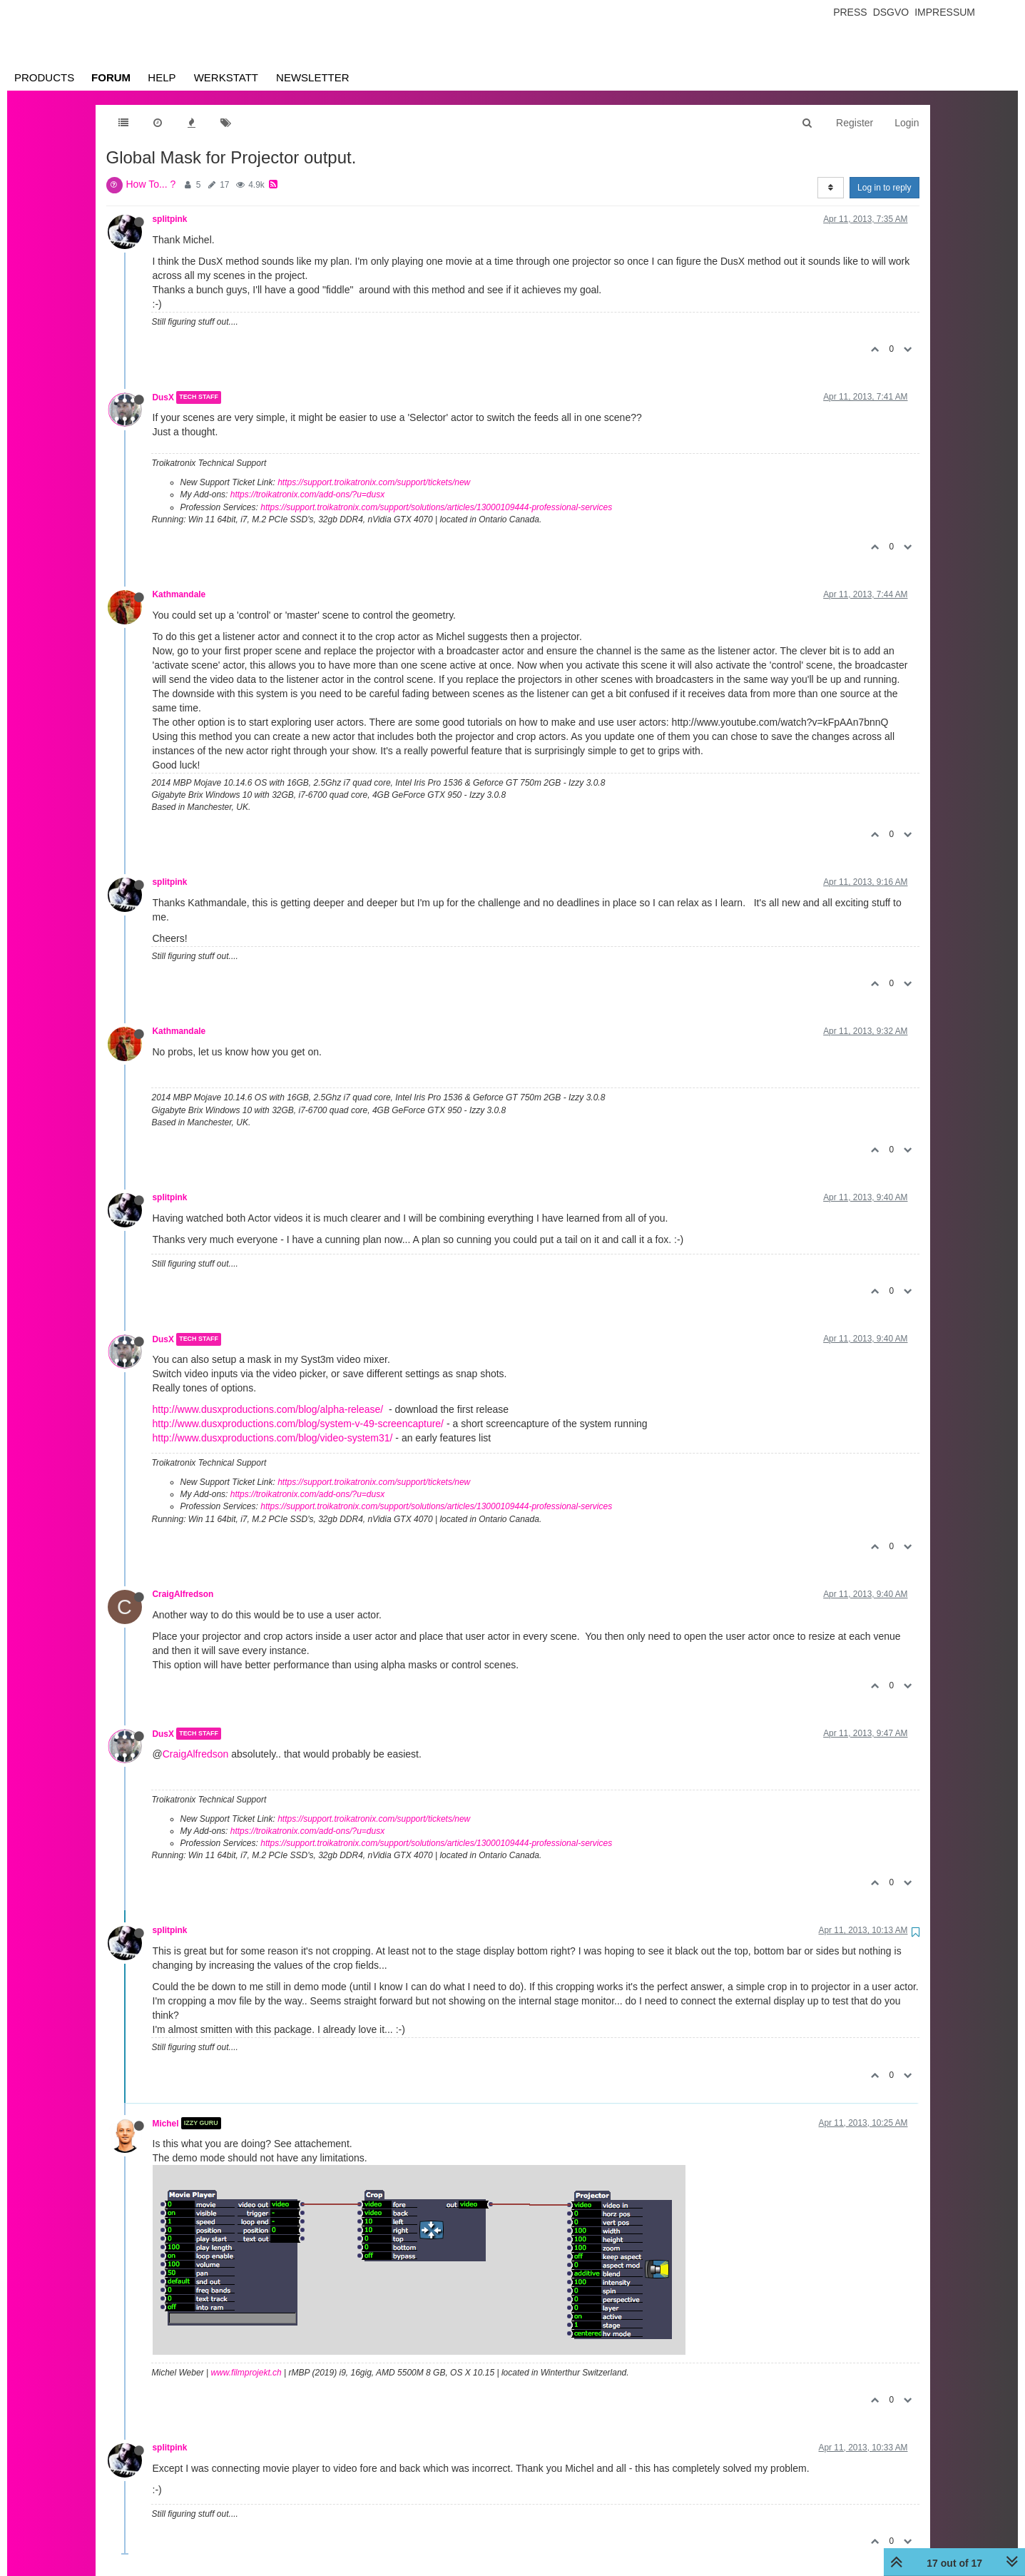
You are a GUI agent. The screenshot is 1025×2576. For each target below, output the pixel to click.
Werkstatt (226, 77)
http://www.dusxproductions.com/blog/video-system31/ (273, 1438)
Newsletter (313, 77)
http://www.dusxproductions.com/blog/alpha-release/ (268, 1409)
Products (44, 77)
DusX (163, 397)
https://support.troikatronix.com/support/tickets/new (373, 482)
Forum (111, 77)
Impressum (944, 12)
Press (850, 12)
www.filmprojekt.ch (245, 2373)
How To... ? (151, 184)
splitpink (170, 219)
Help (161, 77)
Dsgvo (891, 12)
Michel (166, 2123)
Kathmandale (179, 594)
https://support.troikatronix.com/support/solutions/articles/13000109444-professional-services (436, 507)
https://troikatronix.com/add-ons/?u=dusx (307, 495)
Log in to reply (884, 188)
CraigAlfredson (183, 1594)
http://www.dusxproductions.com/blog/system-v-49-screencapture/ (298, 1423)
